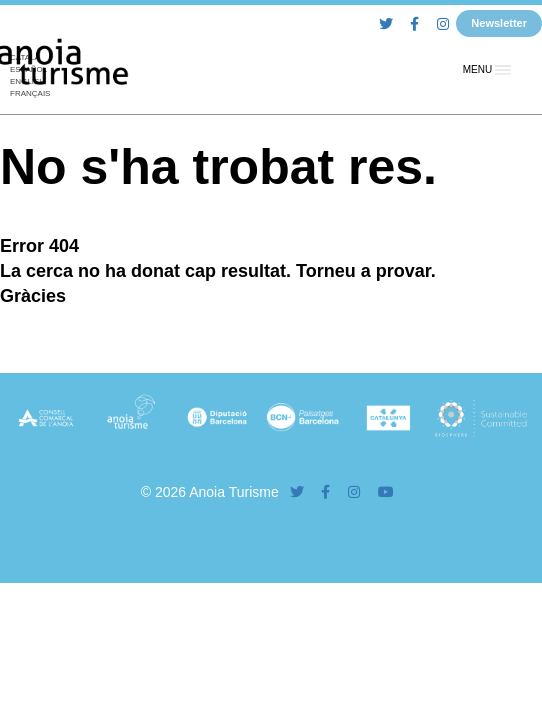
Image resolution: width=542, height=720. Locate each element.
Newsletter (499, 23)
